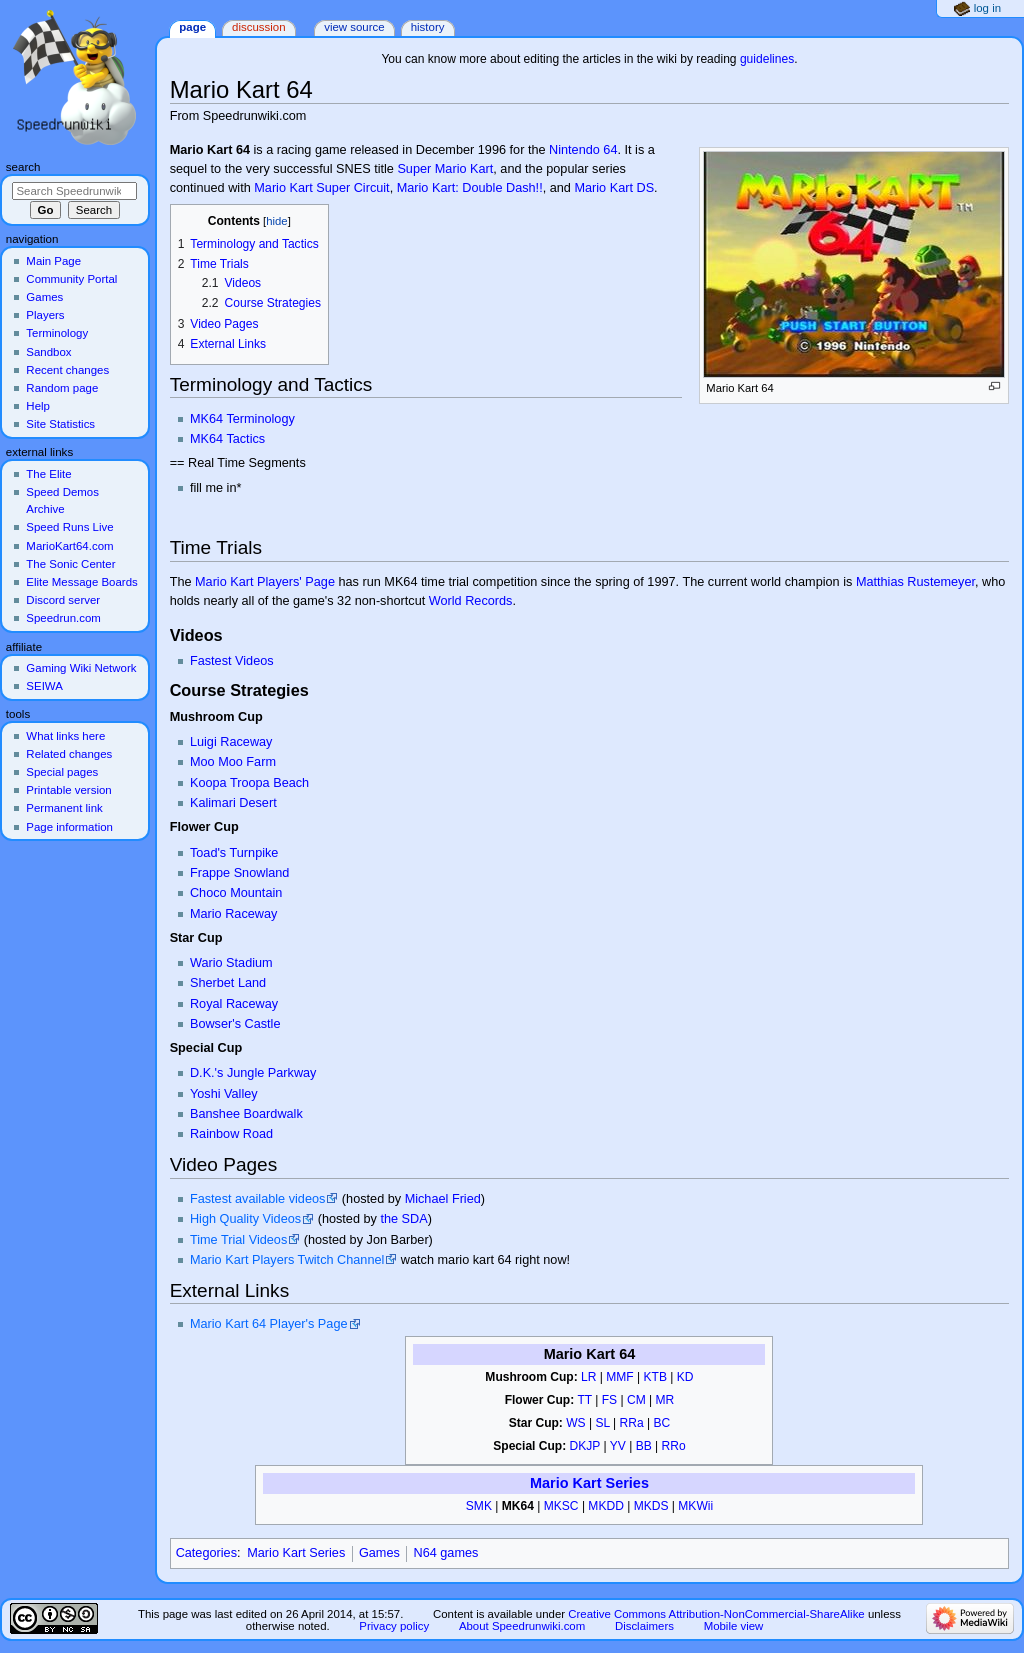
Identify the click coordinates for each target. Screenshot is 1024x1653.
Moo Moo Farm (233, 762)
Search (23, 167)
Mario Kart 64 (590, 1354)
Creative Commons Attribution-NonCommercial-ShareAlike (716, 1614)
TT (584, 1400)
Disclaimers (644, 1626)
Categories (206, 1553)
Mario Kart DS (614, 188)
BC (662, 1423)
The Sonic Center (70, 564)
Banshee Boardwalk (246, 1114)
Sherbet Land (228, 983)
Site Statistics (60, 424)
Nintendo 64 (583, 150)
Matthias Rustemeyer (915, 582)
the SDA (403, 1219)
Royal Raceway (234, 1004)
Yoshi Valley (224, 1094)
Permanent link (64, 808)
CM (636, 1400)
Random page (62, 388)
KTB (655, 1377)
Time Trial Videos (238, 1240)
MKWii (695, 1506)
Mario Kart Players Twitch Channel (287, 1260)
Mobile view (734, 1626)
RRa (632, 1423)
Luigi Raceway (231, 742)
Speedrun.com (63, 618)
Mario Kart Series (589, 1483)
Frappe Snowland (239, 873)
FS (609, 1400)
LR (588, 1377)
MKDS (651, 1506)
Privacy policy (394, 1626)
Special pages (62, 772)
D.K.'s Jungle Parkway (253, 1073)
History (428, 27)
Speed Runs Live (69, 527)
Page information (69, 827)
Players (45, 315)
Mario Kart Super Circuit (321, 188)
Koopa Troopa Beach (249, 783)
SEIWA (44, 686)
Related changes (69, 754)
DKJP (585, 1446)
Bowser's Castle (235, 1024)
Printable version (68, 790)
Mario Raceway (233, 914)
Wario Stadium (231, 963)
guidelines (767, 59)
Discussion (258, 27)
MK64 (518, 1506)
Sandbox (48, 352)
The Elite (48, 474)
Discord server (63, 600)
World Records (471, 601)
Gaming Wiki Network (81, 668)
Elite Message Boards (81, 582)
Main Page (53, 261)
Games (379, 1553)
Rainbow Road (231, 1134)
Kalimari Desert (233, 803)
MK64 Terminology (242, 419)
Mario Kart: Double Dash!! (470, 188)
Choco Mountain (236, 893)
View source (354, 27)
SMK (479, 1506)
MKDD (605, 1506)
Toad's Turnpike (234, 853)
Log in (987, 8)
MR (665, 1400)
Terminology (57, 333)
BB (644, 1446)
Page (192, 27)
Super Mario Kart (445, 169)
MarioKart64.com (69, 546)
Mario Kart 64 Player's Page (269, 1324)
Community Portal (71, 279)
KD (685, 1377)
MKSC (561, 1506)
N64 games (446, 1553)
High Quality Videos (245, 1219)
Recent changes (67, 370)
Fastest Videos (232, 661)
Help (38, 406)
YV (618, 1446)
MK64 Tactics (227, 439)
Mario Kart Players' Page (265, 582)
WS (575, 1423)
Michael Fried (443, 1199)
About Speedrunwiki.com (522, 1626)
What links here (65, 736)
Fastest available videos (257, 1199)
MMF (619, 1377)
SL (602, 1423)
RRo (674, 1446)
